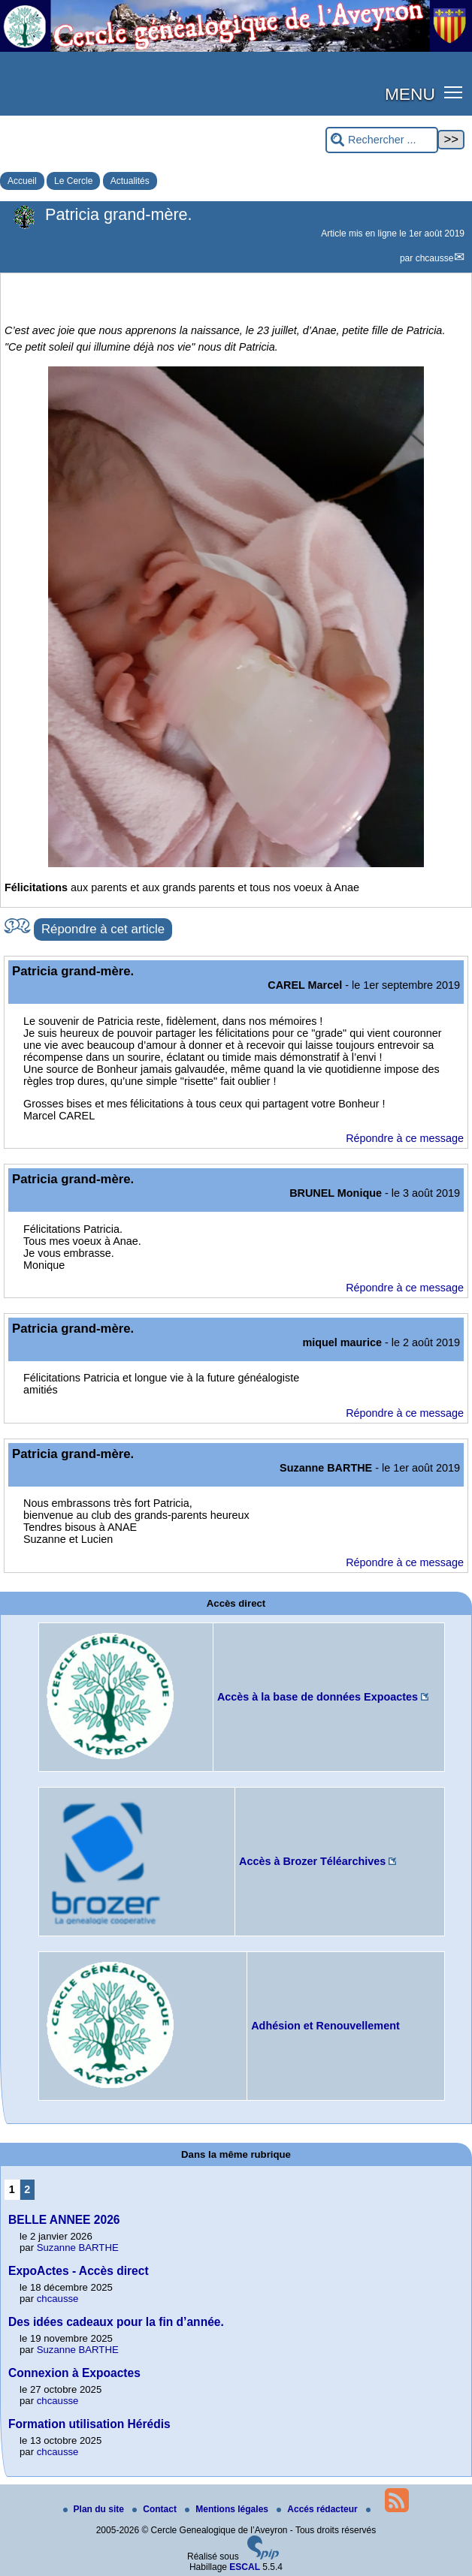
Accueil (22, 181)
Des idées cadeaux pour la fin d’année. (116, 2321)
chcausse (435, 258)
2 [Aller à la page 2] (27, 2189)
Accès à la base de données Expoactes (317, 1697)
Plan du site (95, 2509)
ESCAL (244, 2567)
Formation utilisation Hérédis (89, 2424)
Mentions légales (228, 2509)
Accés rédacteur (318, 2509)
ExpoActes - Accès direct (78, 2270)
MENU (410, 94)
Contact (155, 2509)
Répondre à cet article (103, 929)
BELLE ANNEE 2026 (64, 2219)
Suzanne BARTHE (78, 2247)
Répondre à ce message (405, 1138)
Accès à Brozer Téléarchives (312, 1861)
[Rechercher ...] (381, 140)
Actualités (130, 181)
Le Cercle (73, 181)
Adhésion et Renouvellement (325, 2026)
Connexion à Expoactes (74, 2373)
